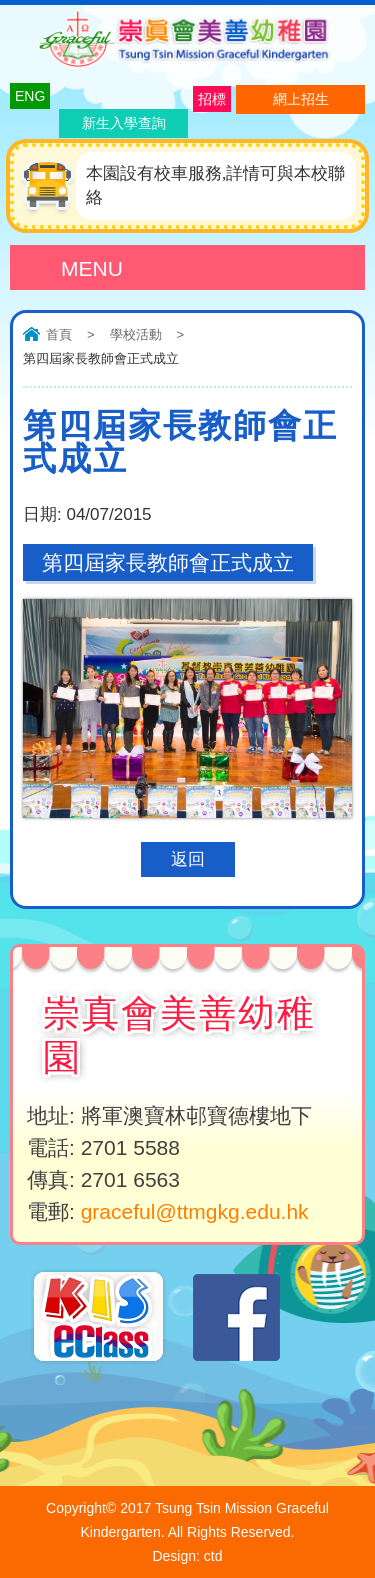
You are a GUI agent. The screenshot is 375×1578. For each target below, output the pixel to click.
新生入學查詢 (124, 123)
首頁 (59, 334)
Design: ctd (187, 1556)
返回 (188, 859)
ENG (30, 96)
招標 (212, 99)
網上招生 (301, 99)
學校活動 (136, 334)
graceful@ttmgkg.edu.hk (195, 1211)
